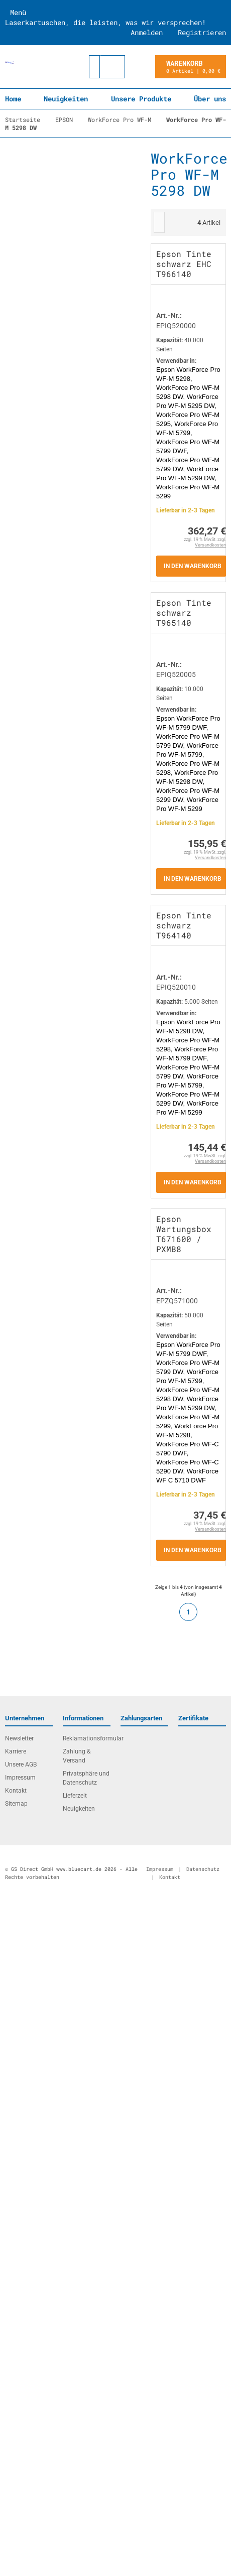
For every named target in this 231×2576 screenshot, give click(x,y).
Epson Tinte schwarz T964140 (183, 925)
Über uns (210, 98)
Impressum (20, 1777)
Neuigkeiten (66, 98)
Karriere (15, 1751)
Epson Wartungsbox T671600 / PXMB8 (183, 1233)
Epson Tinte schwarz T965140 (183, 612)
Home (13, 98)
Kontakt (16, 1790)
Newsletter (19, 1738)
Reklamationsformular (86, 1738)
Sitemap (16, 1803)
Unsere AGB (21, 1764)
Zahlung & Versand (76, 1756)
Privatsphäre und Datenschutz (86, 1778)
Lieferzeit (75, 1795)
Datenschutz (202, 1869)
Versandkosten (210, 545)
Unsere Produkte (141, 98)
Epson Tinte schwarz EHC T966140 (183, 263)
